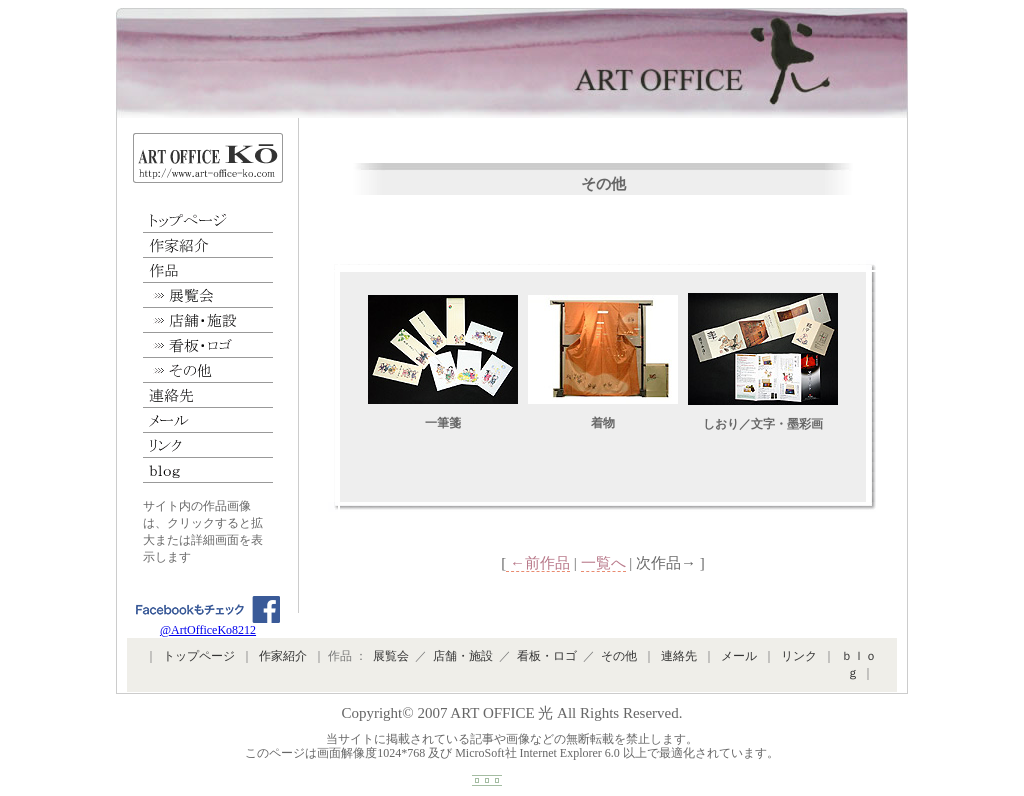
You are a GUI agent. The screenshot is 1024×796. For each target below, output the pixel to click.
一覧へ (603, 563)
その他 (208, 370)
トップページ (208, 220)
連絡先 (208, 395)
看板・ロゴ (208, 345)
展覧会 (208, 295)
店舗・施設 (208, 320)
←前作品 (538, 563)
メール (208, 420)
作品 (208, 270)
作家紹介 (208, 245)
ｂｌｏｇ (208, 470)
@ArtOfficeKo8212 (208, 624)
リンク (208, 445)
